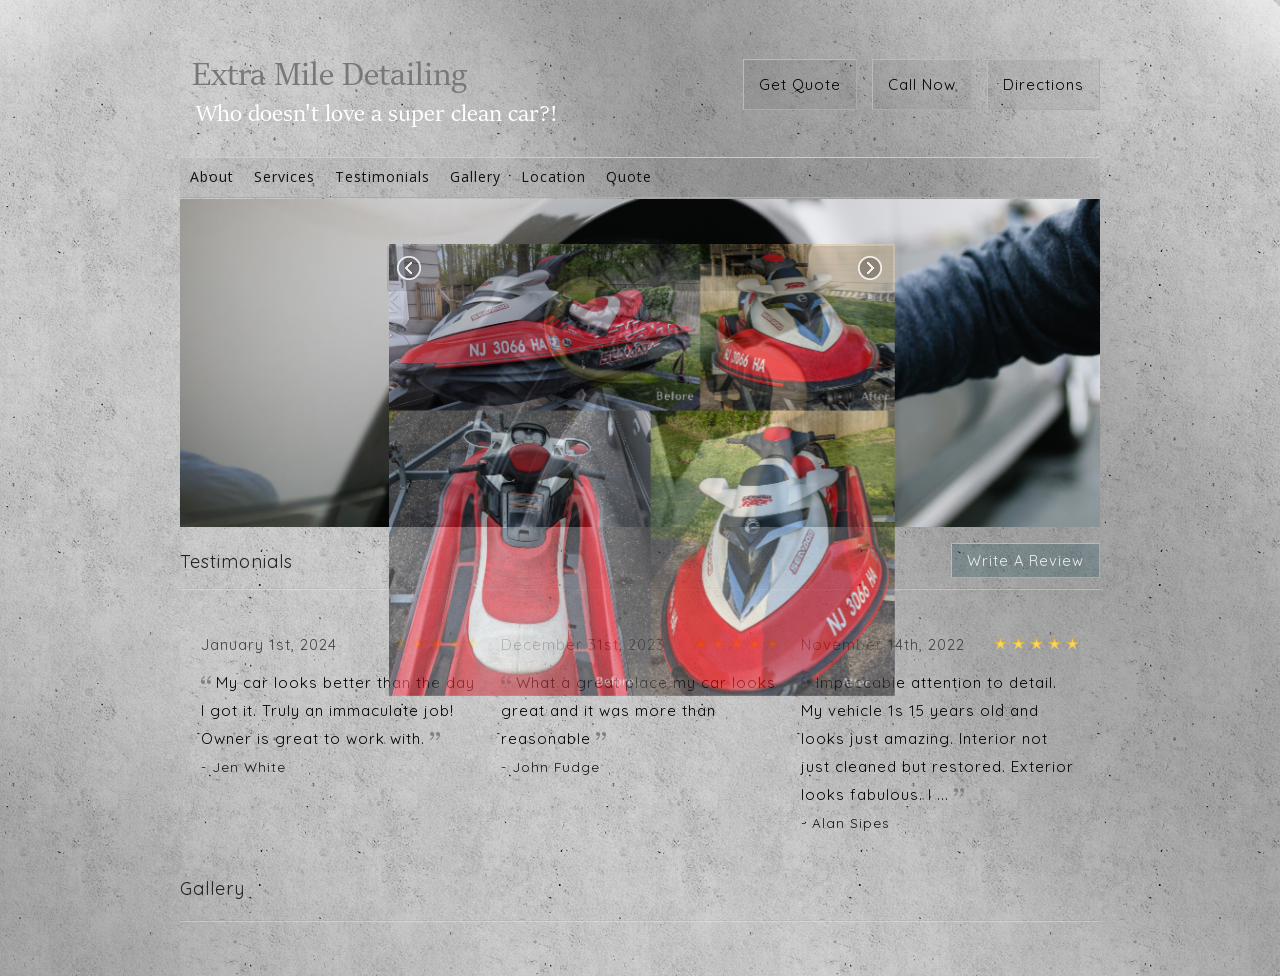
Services (284, 176)
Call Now (922, 84)
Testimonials (382, 176)
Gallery (475, 176)
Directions (1043, 84)
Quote (629, 176)
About (212, 176)
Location (553, 176)
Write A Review (1025, 560)
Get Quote (800, 84)
